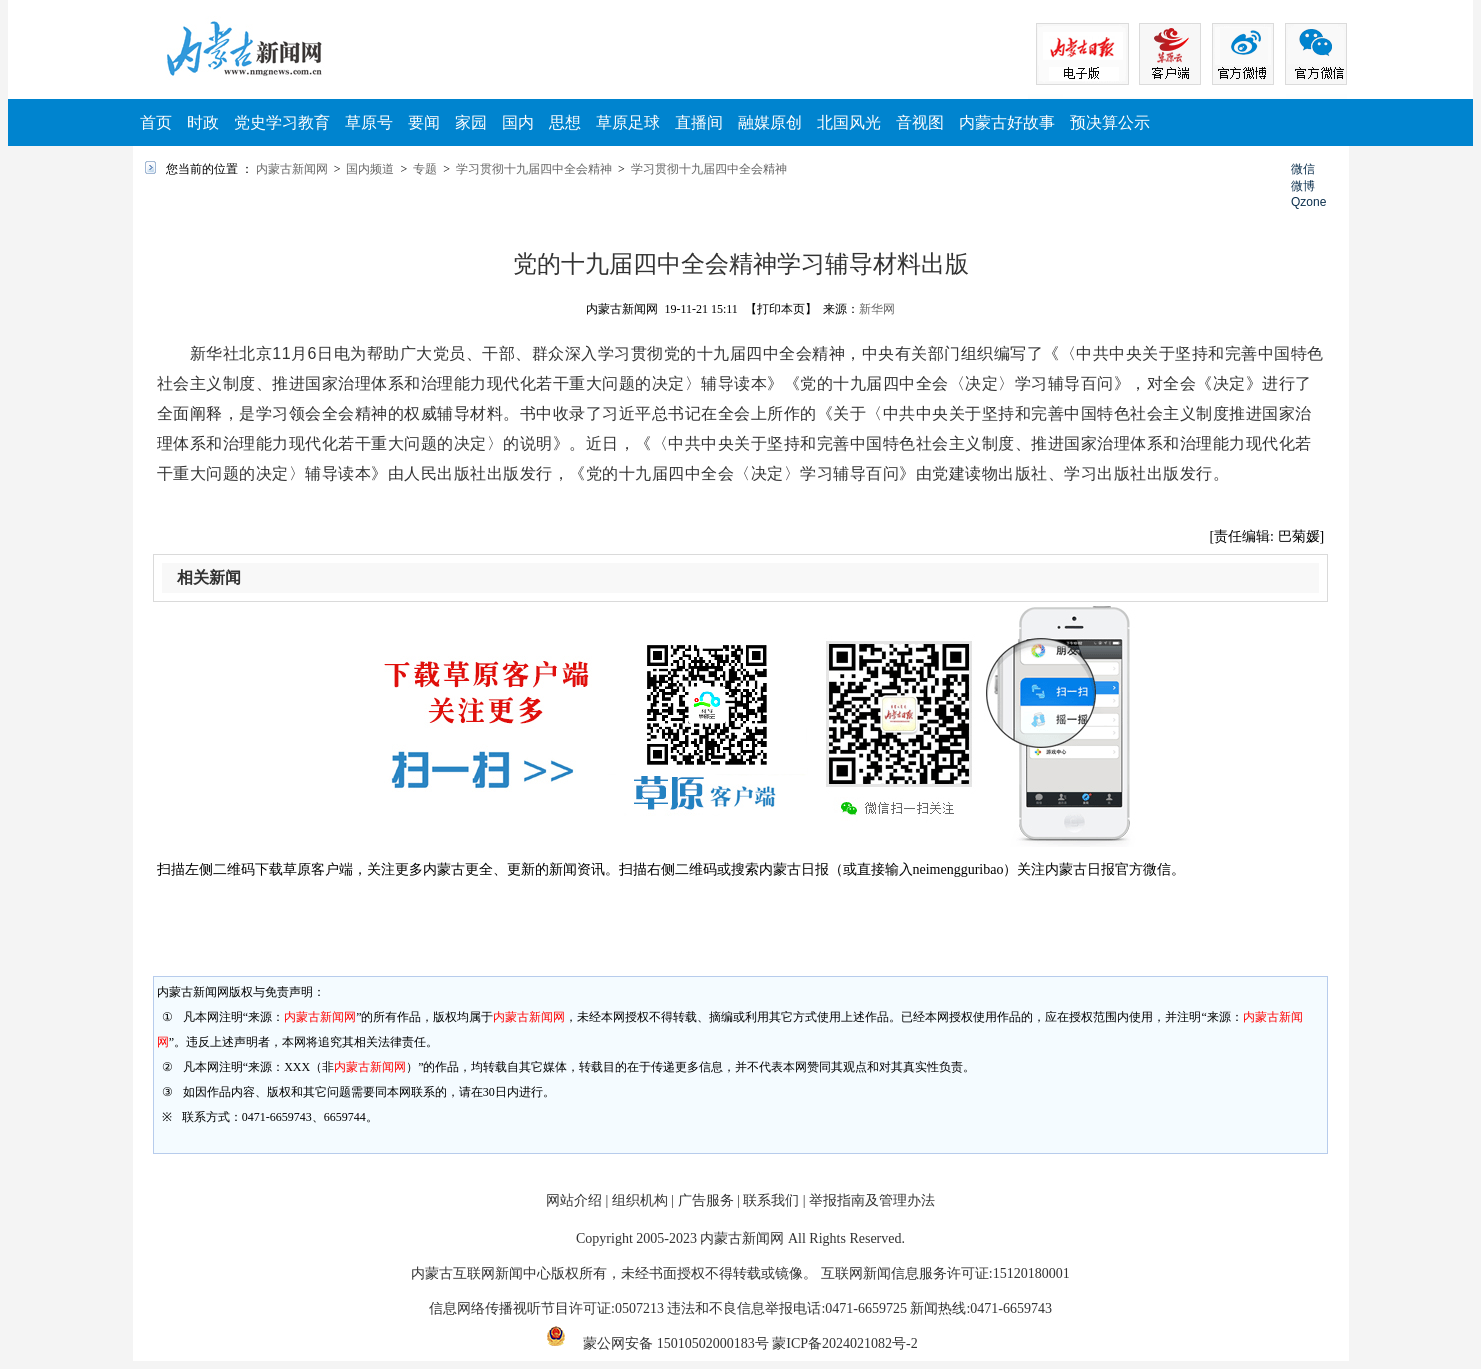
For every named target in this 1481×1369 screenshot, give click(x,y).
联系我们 (771, 1200)
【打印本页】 (781, 309)
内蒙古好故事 (1007, 122)
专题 (425, 169)
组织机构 (640, 1200)
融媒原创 (770, 122)
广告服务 (706, 1200)
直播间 (699, 122)
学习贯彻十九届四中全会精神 (534, 169)
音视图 (920, 122)
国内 (518, 122)
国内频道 (370, 169)
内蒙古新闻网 (292, 169)
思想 (565, 122)
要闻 (424, 122)
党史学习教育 (282, 122)
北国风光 (849, 122)
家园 (471, 122)
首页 (156, 122)
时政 (203, 122)
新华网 (877, 309)
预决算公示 (1110, 122)
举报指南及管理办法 (872, 1200)
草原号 (369, 122)
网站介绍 (574, 1200)
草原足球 (628, 122)
